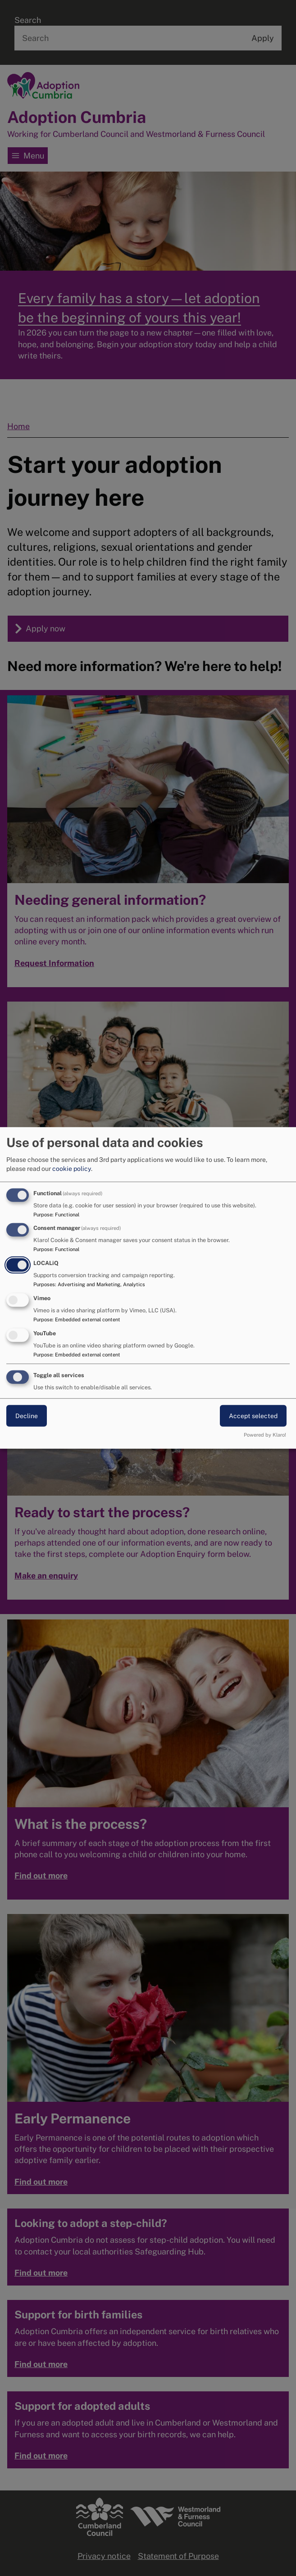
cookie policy (71, 1168)
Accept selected (253, 1415)
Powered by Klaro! (265, 1435)
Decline (26, 1415)
